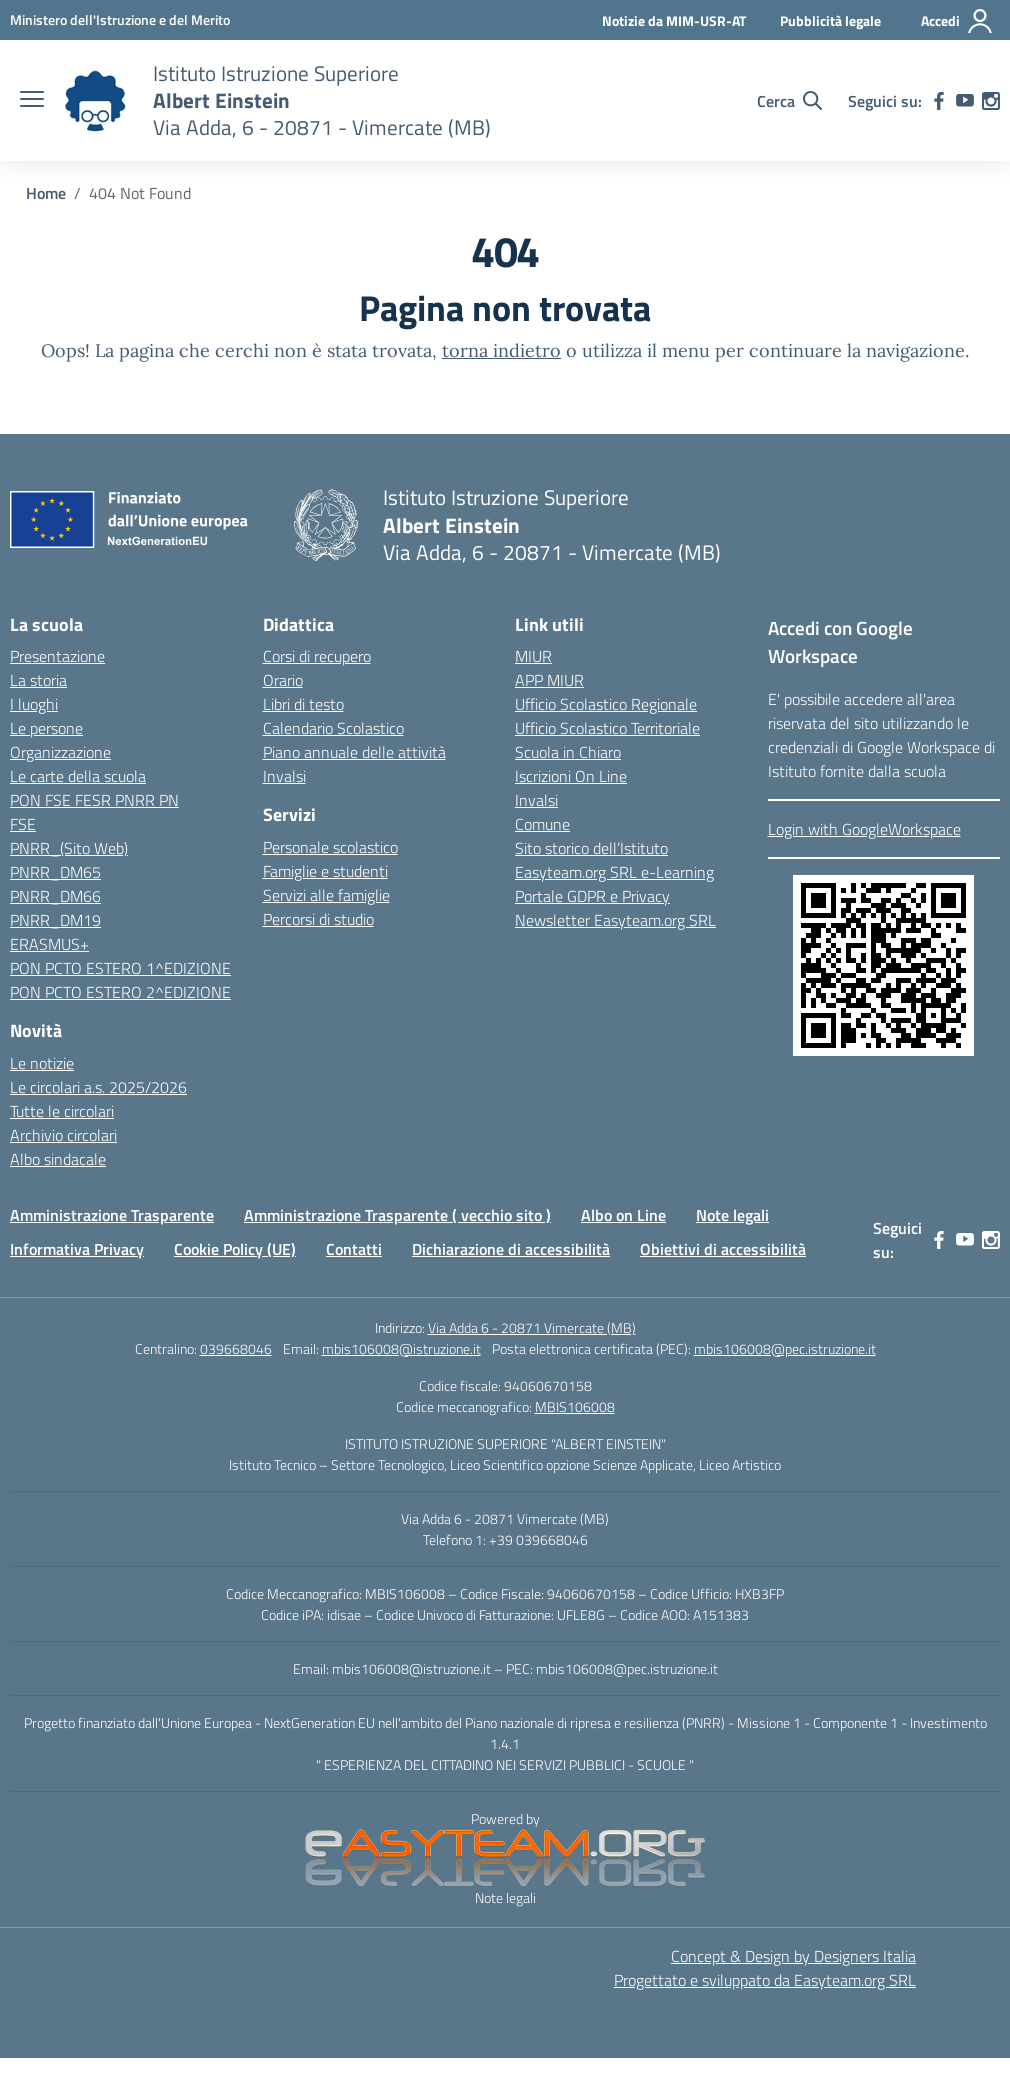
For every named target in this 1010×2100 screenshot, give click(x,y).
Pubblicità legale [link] (830, 20)
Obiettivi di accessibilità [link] (723, 1249)
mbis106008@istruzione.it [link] (401, 1348)
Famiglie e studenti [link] (325, 871)
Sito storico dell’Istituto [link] (591, 848)
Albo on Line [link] (623, 1215)
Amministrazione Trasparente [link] (112, 1215)
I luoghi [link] (34, 704)
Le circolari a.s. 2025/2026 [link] (98, 1087)
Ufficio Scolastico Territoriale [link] (607, 728)
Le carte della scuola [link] (78, 776)
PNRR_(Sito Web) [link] (69, 848)
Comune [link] (542, 824)
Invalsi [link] (284, 776)
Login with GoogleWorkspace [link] (864, 829)
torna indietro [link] (501, 350)
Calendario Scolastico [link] (333, 728)
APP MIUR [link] (549, 680)
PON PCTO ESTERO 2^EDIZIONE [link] (120, 992)
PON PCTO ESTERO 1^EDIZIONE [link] (120, 968)
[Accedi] (957, 21)
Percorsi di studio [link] (318, 919)
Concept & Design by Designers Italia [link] (793, 1956)
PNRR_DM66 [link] (55, 896)
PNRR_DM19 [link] (55, 920)
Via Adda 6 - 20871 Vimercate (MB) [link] (532, 1327)
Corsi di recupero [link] (317, 656)
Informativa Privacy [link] (77, 1249)
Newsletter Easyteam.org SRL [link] (615, 920)
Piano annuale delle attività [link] (354, 752)
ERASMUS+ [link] (49, 944)
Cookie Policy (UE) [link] (235, 1249)
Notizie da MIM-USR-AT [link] (674, 20)
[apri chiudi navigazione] (32, 101)
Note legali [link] (732, 1215)
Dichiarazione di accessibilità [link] (511, 1249)
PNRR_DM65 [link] (55, 872)
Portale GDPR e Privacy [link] (592, 896)
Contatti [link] (354, 1249)
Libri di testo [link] (303, 704)
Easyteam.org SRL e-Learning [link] (614, 872)
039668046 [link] (236, 1348)
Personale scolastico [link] (330, 847)
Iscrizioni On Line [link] (571, 776)
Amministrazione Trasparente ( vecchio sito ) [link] (397, 1215)
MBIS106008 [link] (575, 1406)
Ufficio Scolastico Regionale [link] (606, 704)
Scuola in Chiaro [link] (568, 752)
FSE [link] (23, 824)
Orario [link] (283, 680)
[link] (120, 19)
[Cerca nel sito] (789, 101)
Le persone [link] (46, 728)
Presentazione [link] (57, 656)
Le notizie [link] (42, 1063)
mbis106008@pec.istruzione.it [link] (785, 1348)
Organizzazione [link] (60, 752)
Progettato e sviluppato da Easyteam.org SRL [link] (765, 1980)
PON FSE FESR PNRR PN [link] (94, 800)
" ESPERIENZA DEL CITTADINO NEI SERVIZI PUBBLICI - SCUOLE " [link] (505, 1764)
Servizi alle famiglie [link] (326, 895)
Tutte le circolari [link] (62, 1111)
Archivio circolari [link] (63, 1135)
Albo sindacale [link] (58, 1159)
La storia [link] (38, 680)
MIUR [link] (533, 656)
